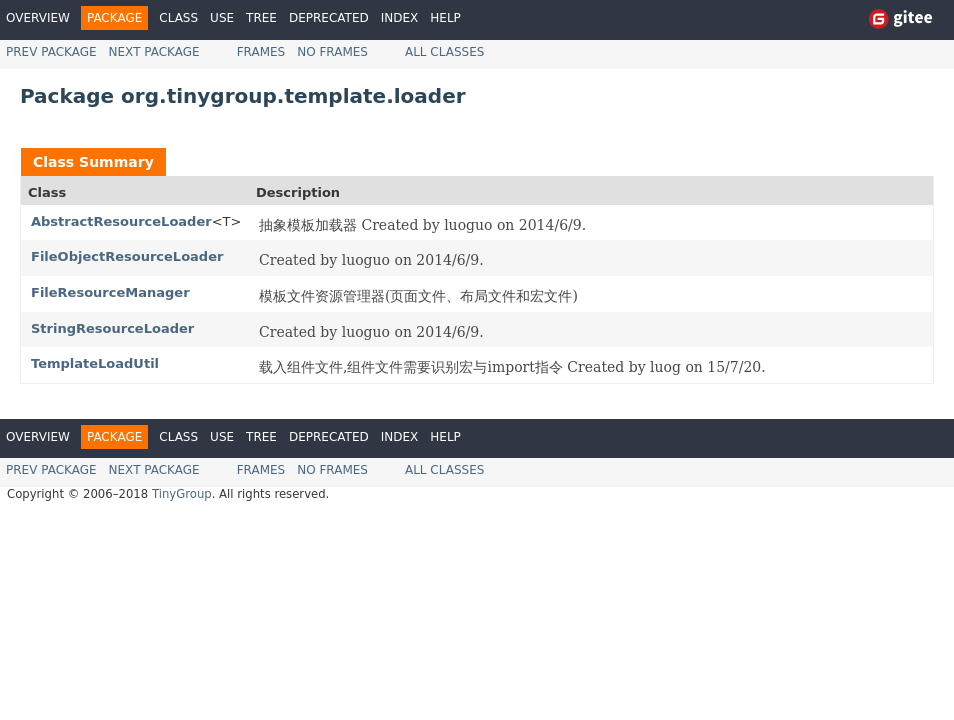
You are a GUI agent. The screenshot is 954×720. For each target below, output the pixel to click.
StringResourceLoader (112, 328)
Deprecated (329, 18)
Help (445, 18)
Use (222, 18)
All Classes (444, 52)
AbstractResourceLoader (121, 221)
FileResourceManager (110, 292)
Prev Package (51, 52)
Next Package (154, 52)
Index (400, 18)
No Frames (332, 52)
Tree (261, 18)
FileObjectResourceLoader (127, 256)
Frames (261, 52)
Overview (38, 18)
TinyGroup (182, 494)
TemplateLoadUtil (95, 363)
